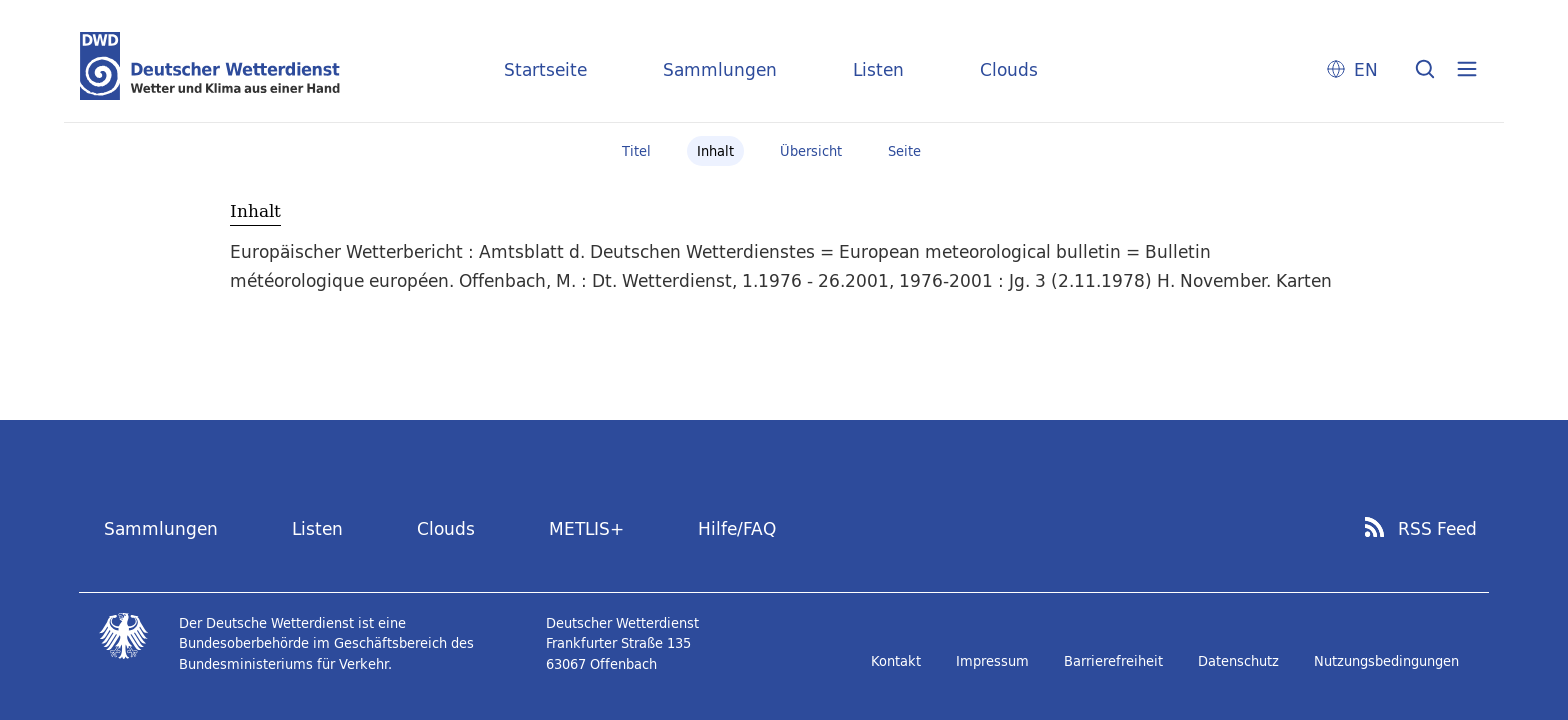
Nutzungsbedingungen (1386, 661)
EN (1366, 69)
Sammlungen (720, 69)
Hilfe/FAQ (737, 528)
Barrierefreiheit (1113, 661)
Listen (878, 69)
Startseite (545, 69)
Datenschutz (1238, 661)
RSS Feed (1437, 529)
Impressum (992, 661)
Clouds (1009, 69)
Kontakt (896, 661)
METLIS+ (586, 528)
